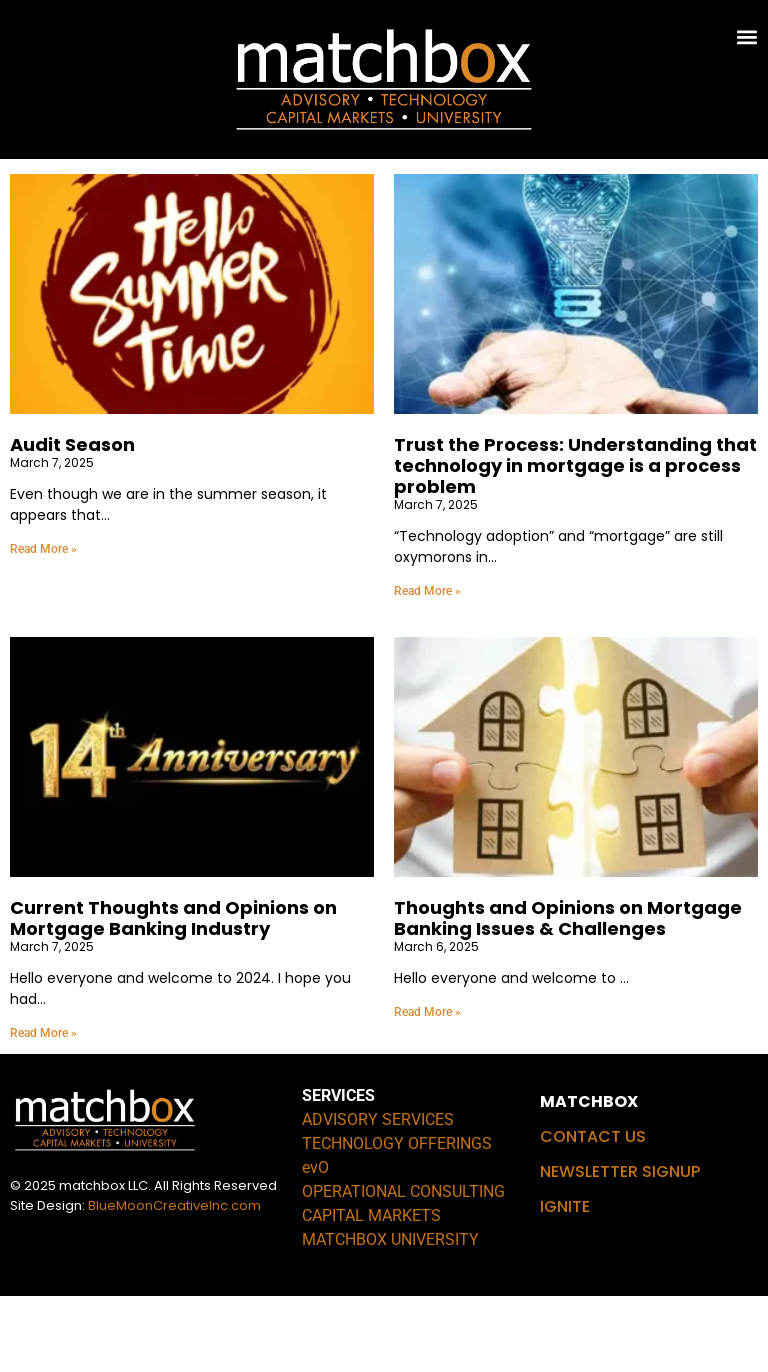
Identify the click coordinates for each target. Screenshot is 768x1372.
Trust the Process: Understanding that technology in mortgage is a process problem (575, 542)
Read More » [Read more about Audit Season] (43, 625)
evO (315, 1243)
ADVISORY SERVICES (378, 1195)
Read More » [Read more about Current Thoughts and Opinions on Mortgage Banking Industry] (43, 1109)
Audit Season (72, 521)
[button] (747, 36)
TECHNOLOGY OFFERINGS (397, 1219)
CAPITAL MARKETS (371, 1291)
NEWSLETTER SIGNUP (620, 1247)
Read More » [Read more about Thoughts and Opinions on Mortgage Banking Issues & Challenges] (427, 1088)
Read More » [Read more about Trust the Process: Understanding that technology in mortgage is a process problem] (427, 667)
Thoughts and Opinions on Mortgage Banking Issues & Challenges (568, 994)
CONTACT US (593, 1212)
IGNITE (565, 1283)
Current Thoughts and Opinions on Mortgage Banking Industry (173, 994)
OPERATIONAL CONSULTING (403, 1267)
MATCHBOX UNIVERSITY (390, 1315)
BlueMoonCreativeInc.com (174, 1281)
